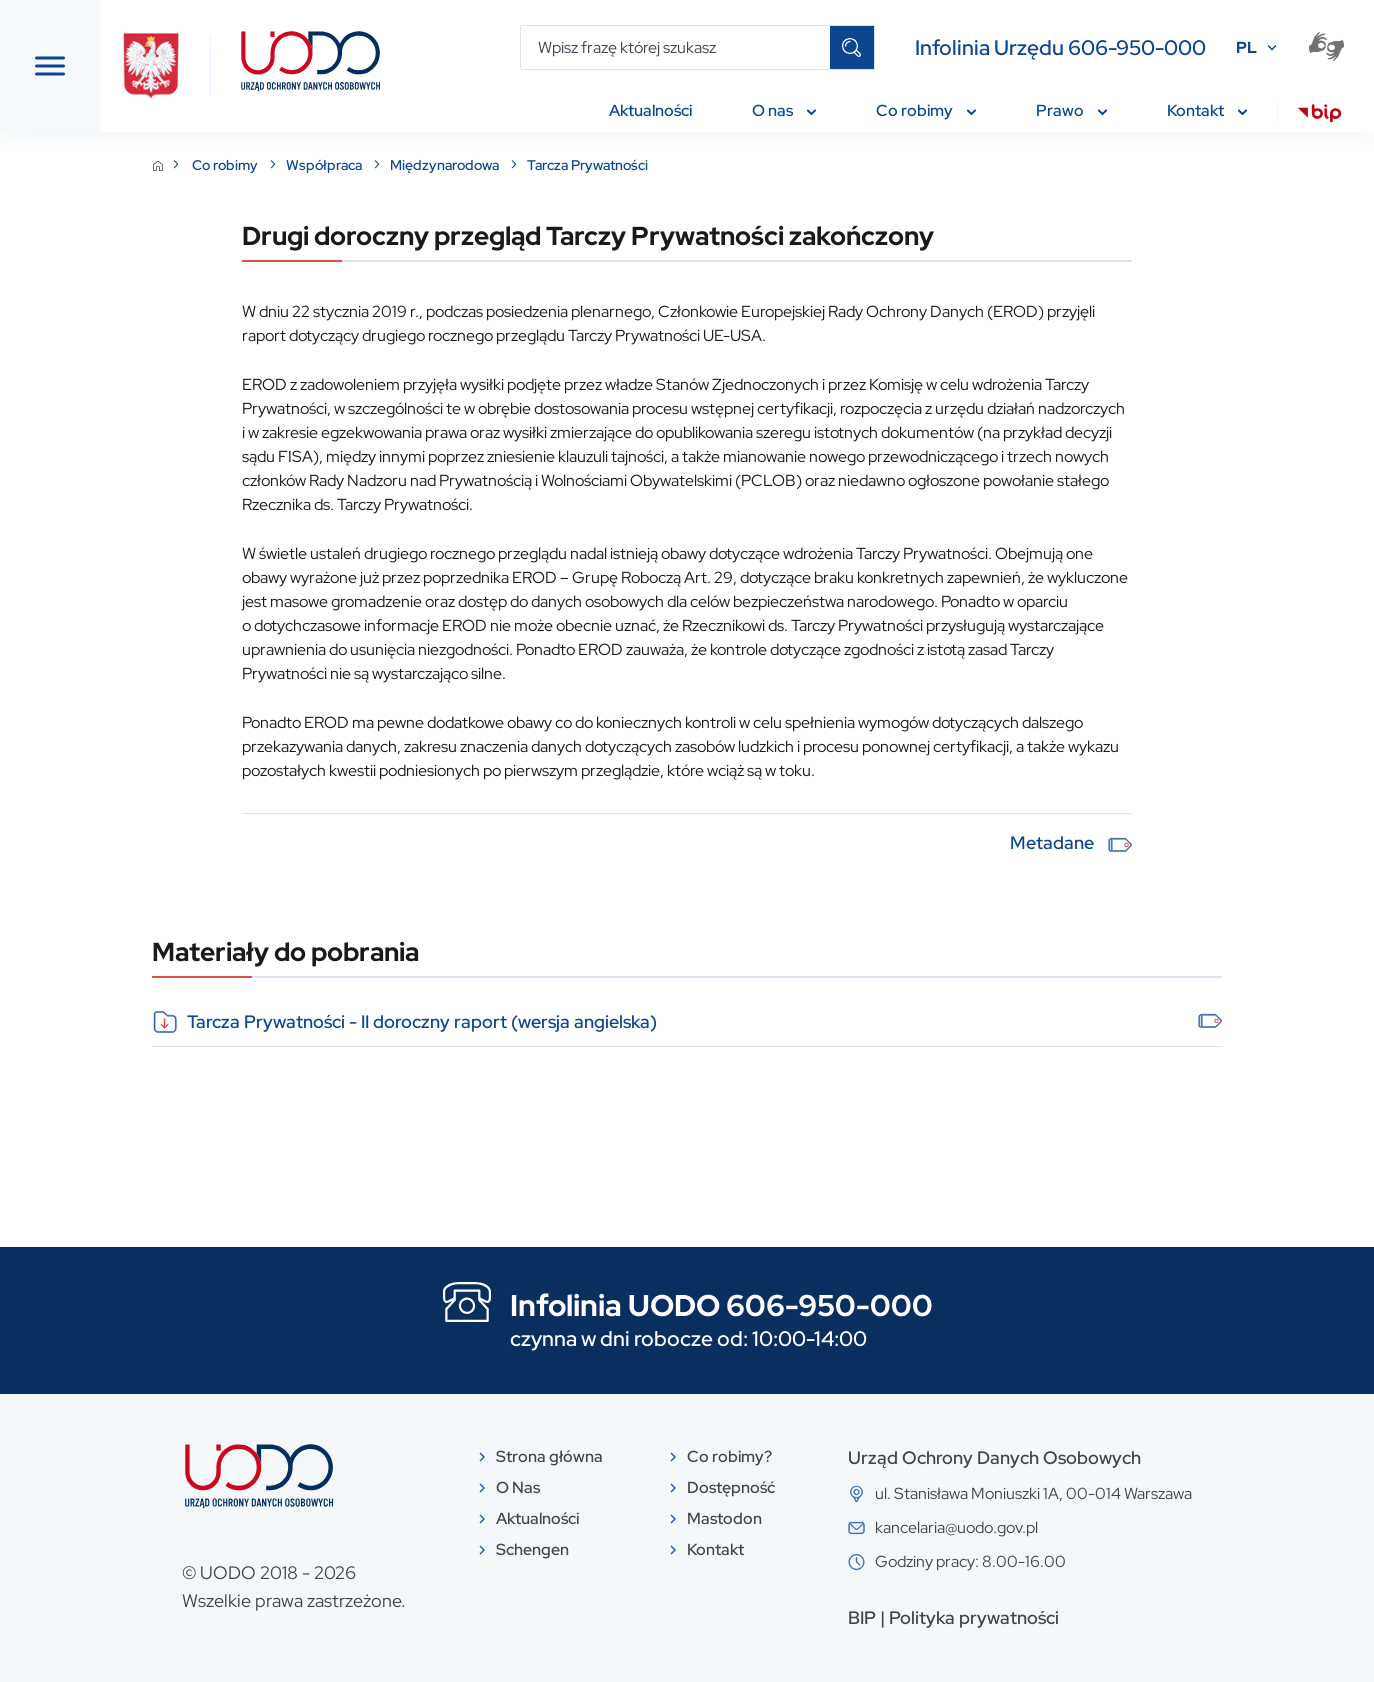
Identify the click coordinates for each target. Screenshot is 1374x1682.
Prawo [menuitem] (1071, 110)
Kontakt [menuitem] (1207, 110)
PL (1246, 47)
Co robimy (389, 165)
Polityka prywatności (1124, 1617)
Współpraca (488, 165)
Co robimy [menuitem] (926, 110)
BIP (1012, 1617)
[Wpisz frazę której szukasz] (675, 47)
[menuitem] (1319, 116)
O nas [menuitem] (784, 110)
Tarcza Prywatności (750, 165)
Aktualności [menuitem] (650, 110)
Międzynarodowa (609, 165)
